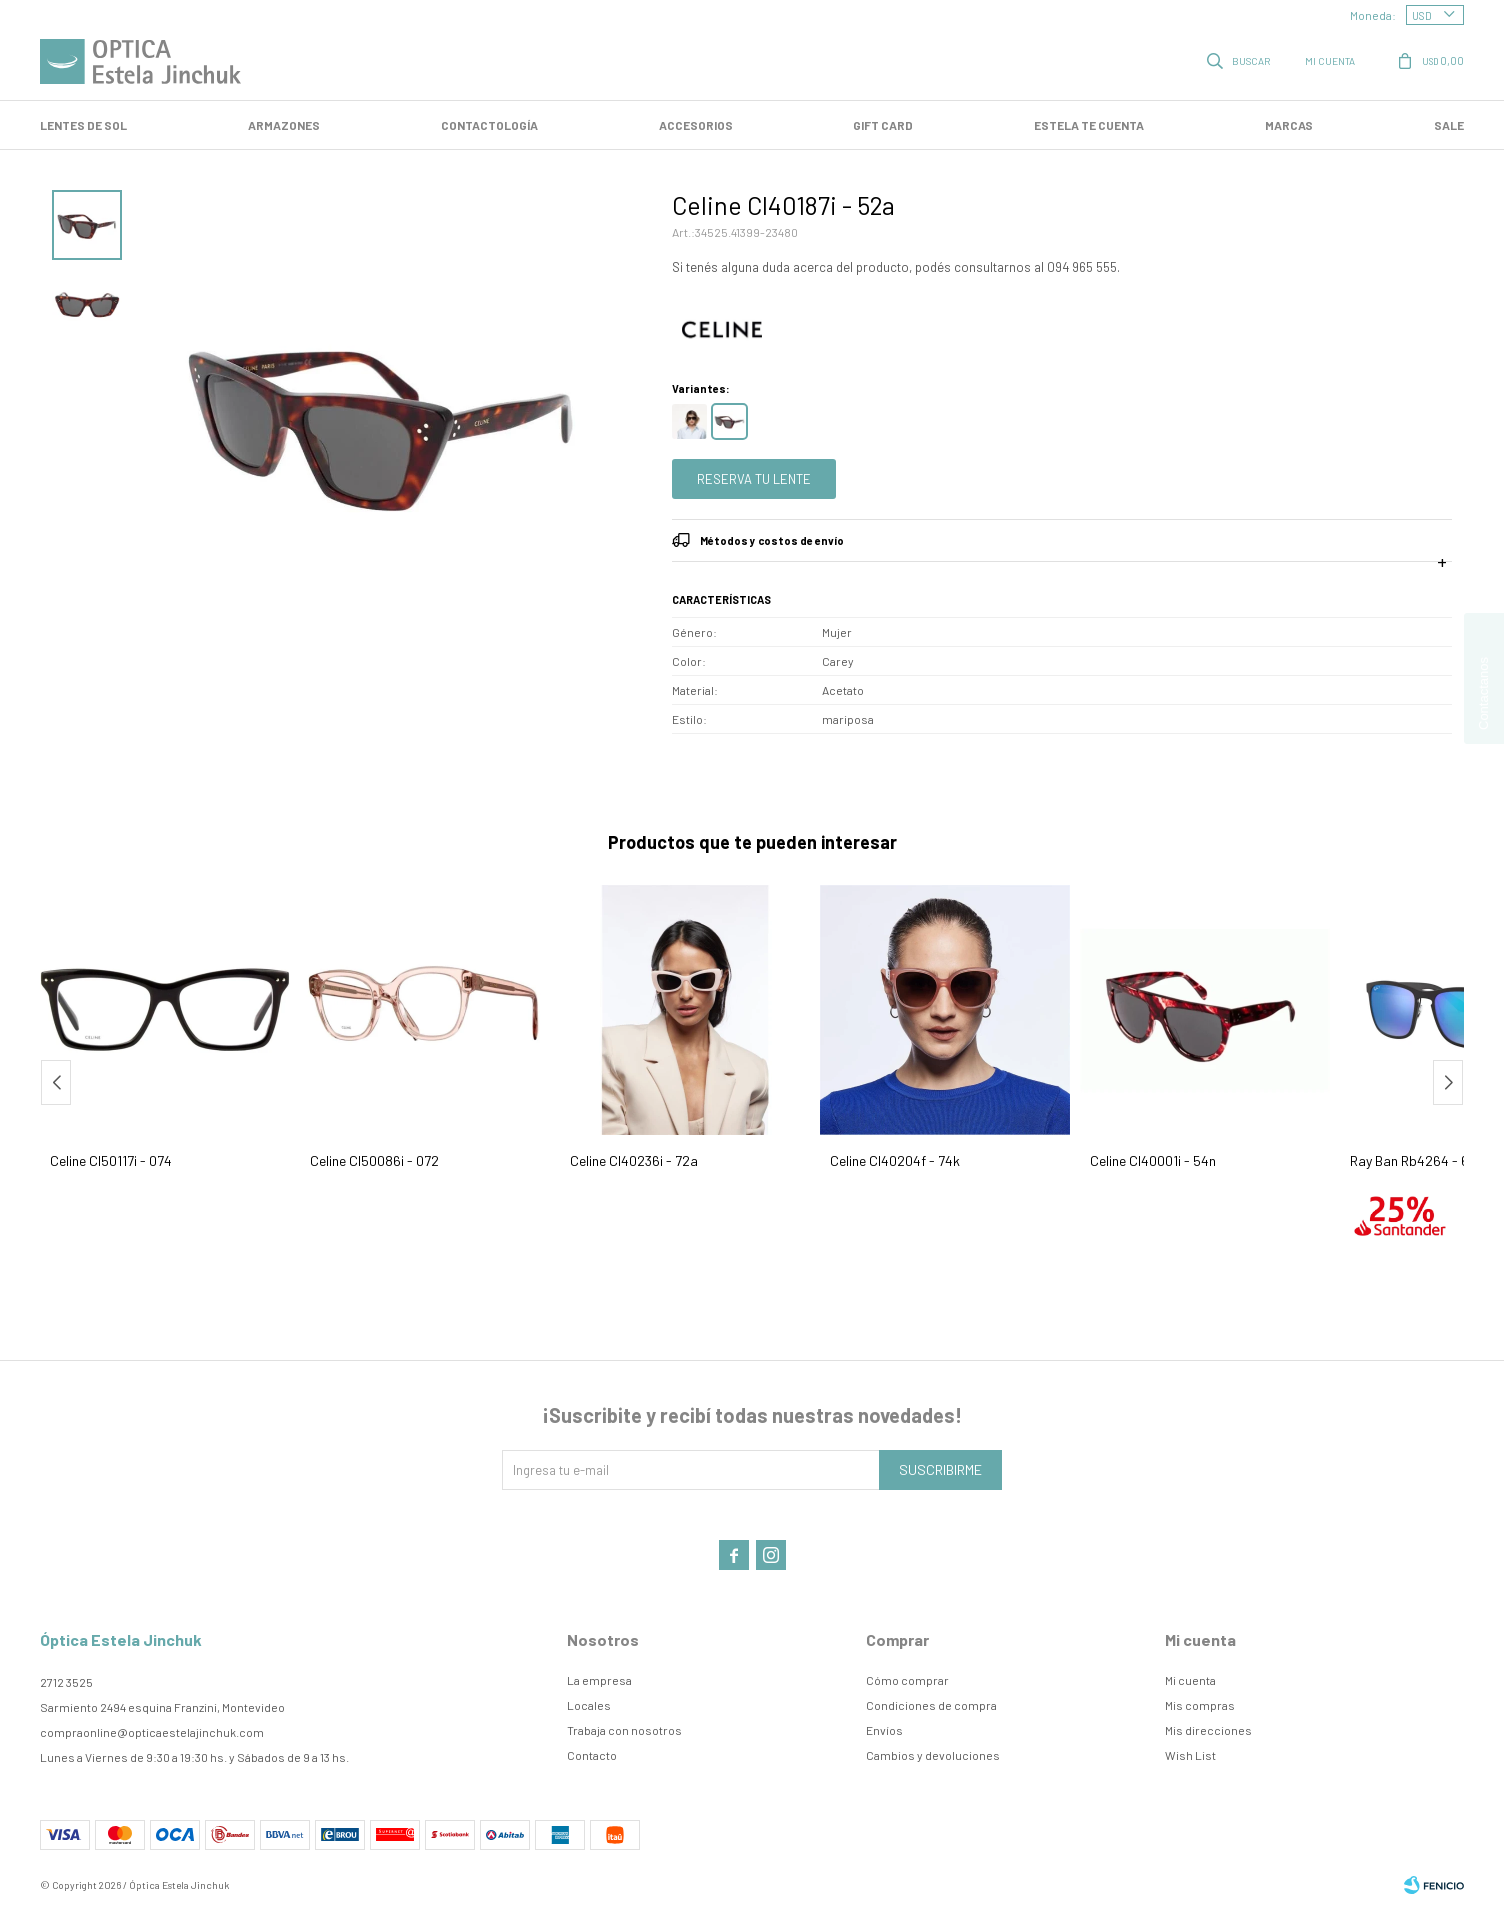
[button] (1448, 1082)
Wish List (1190, 1755)
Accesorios (696, 125)
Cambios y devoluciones (933, 1755)
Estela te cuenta (1089, 125)
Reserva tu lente (754, 479)
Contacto (592, 1755)
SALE (1449, 125)
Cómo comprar (907, 1680)
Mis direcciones (1208, 1730)
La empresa (599, 1680)
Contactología (489, 125)
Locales (589, 1705)
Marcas (1289, 125)
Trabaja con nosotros (624, 1730)
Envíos (884, 1730)
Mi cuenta (1190, 1680)
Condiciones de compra (931, 1705)
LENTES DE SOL (83, 125)
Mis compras (1200, 1705)
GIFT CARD (883, 125)
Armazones (284, 125)
